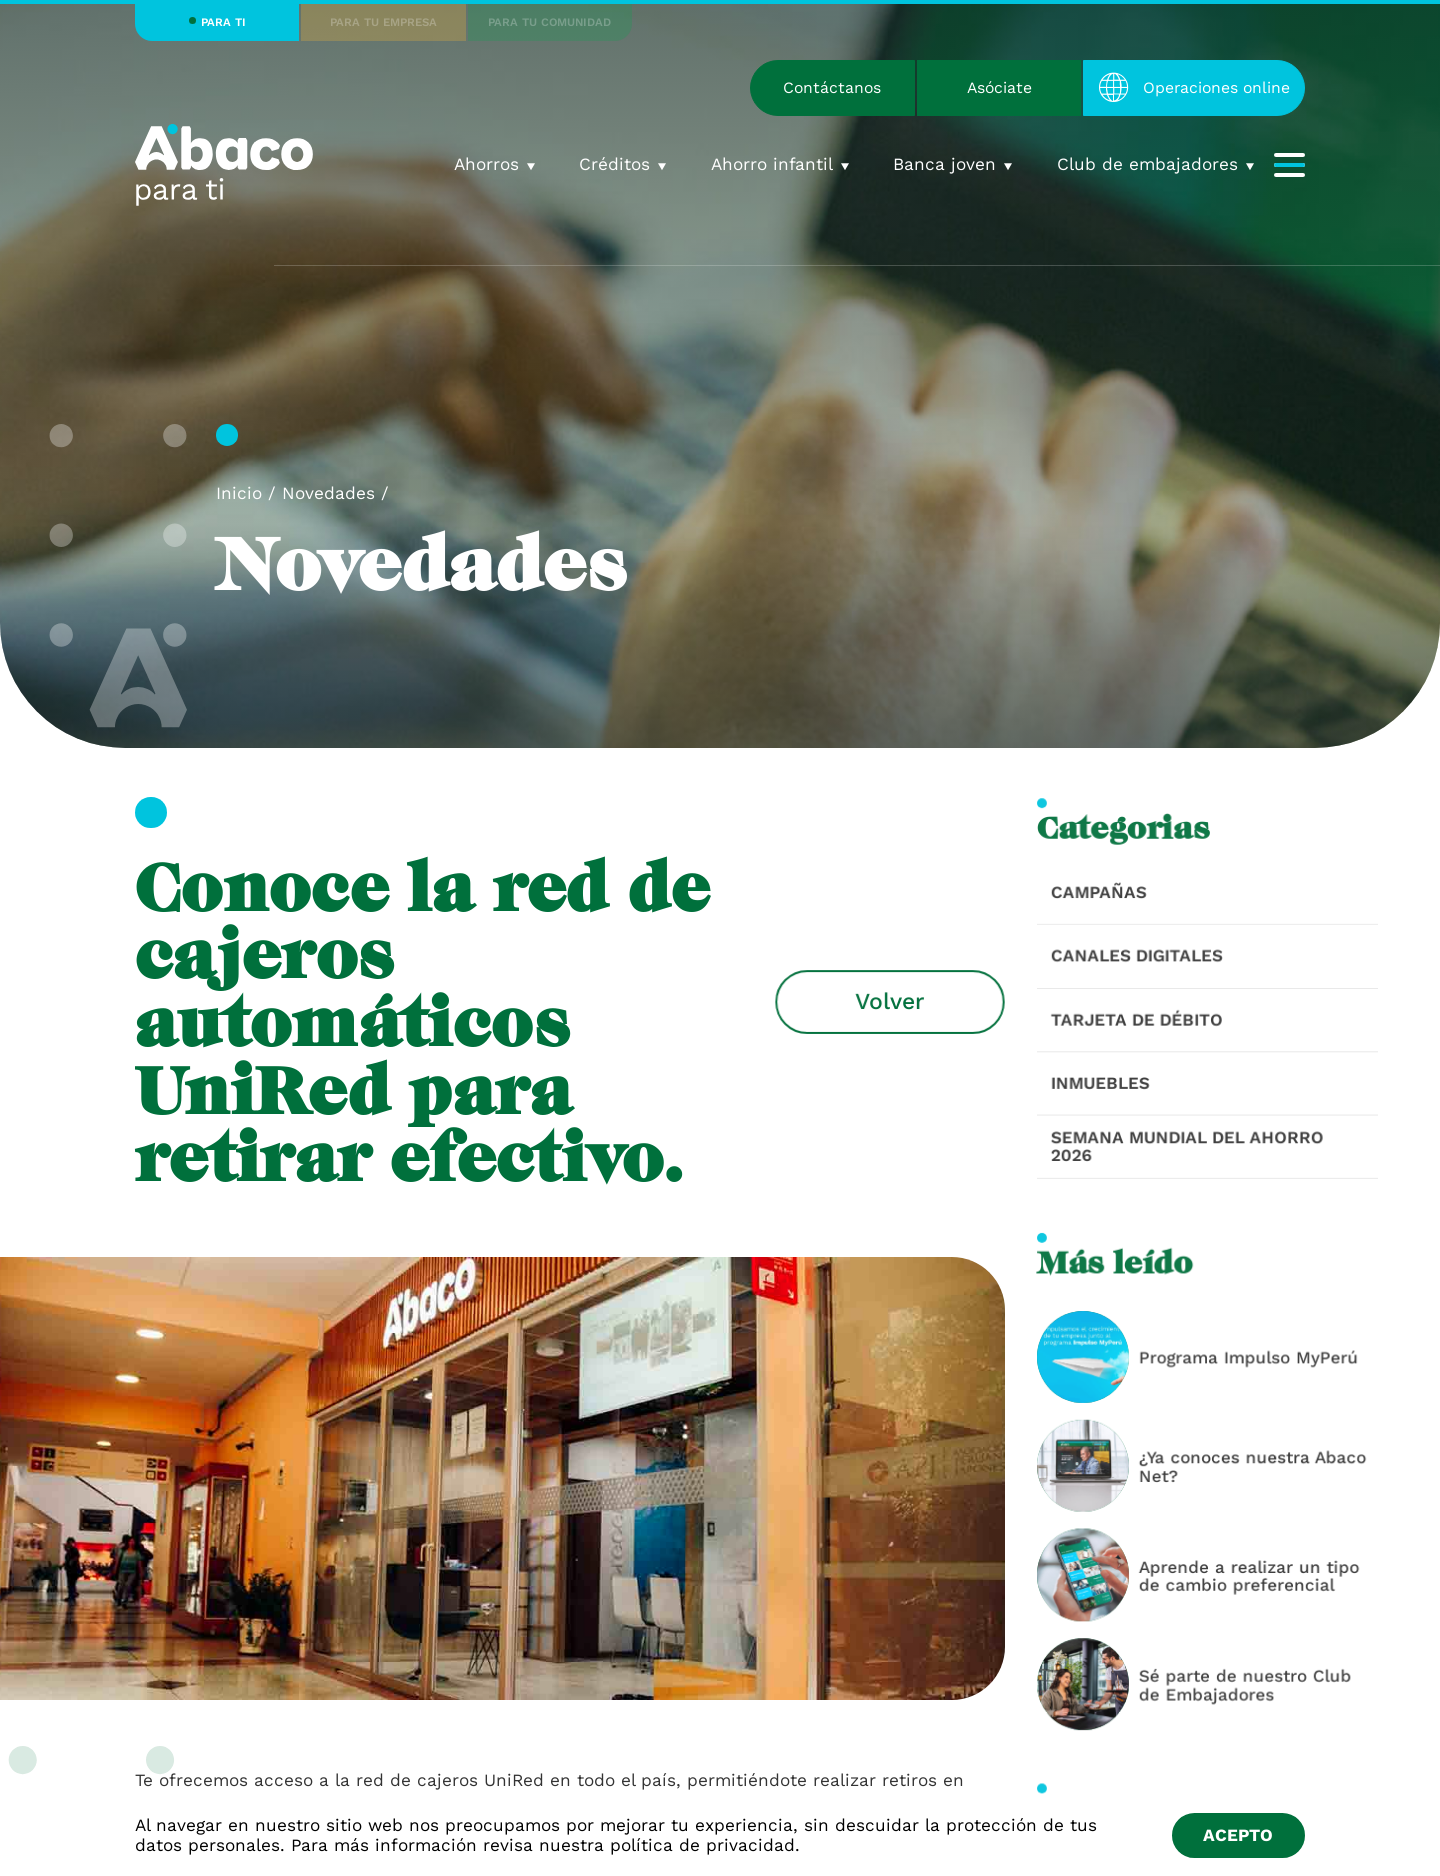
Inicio (239, 493)
